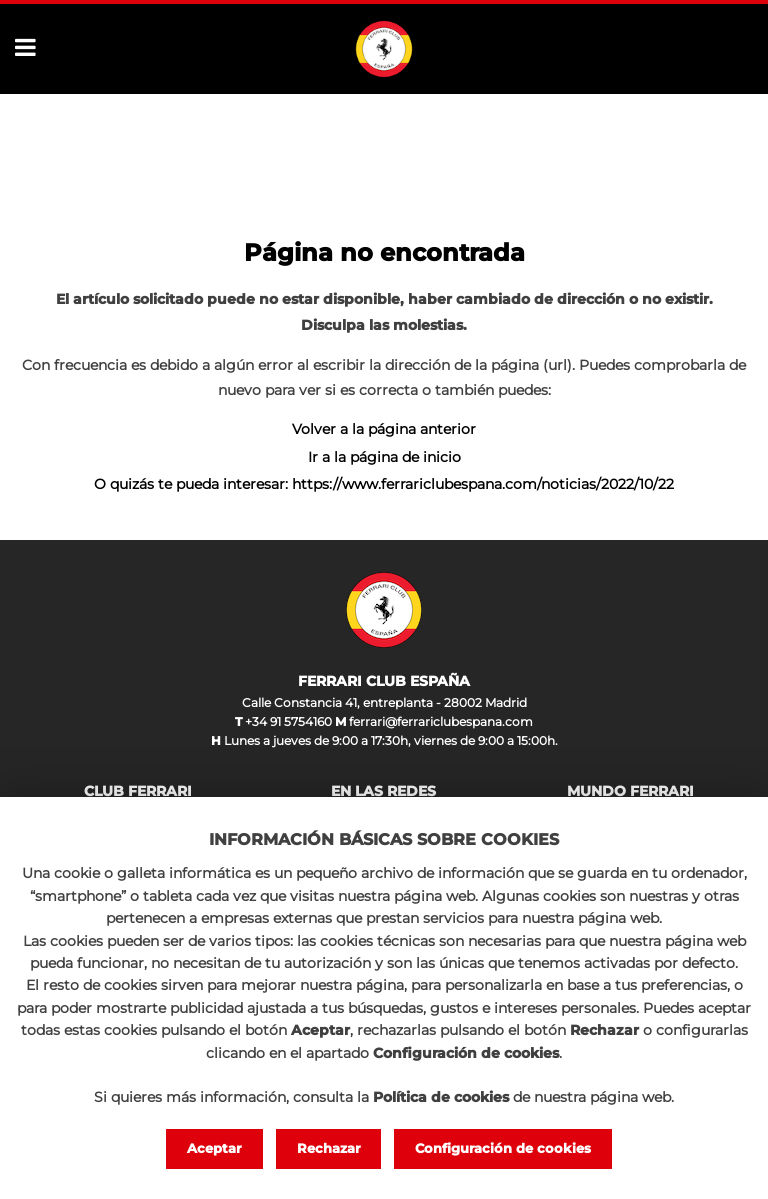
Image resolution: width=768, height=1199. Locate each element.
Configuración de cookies (503, 1148)
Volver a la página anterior (384, 429)
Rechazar (329, 1148)
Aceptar (214, 1148)
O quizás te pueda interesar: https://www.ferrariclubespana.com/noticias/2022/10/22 (384, 484)
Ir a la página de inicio (384, 457)
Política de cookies (441, 1097)
